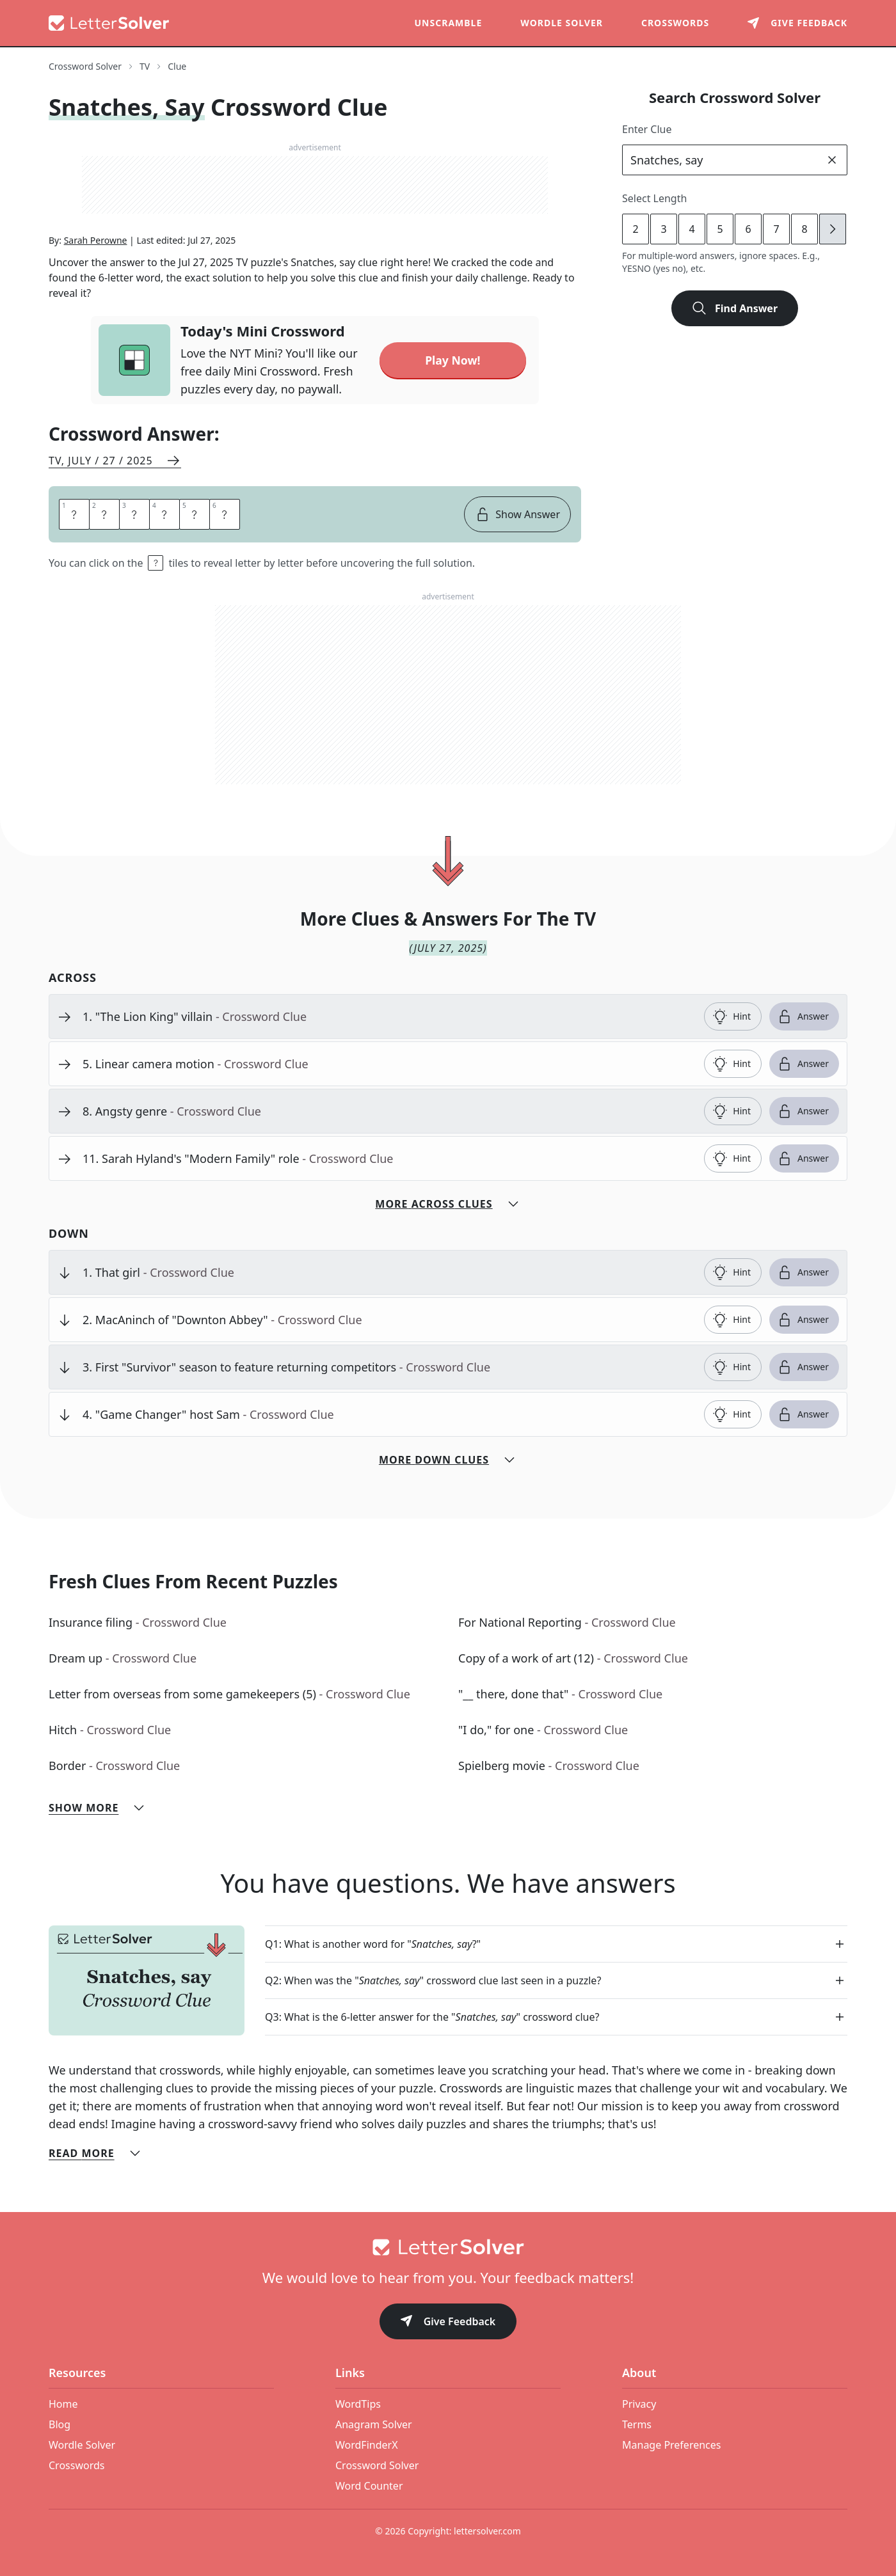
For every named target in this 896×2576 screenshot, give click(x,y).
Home (63, 2404)
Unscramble (449, 23)
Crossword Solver (377, 2465)
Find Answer (735, 308)
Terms (637, 2424)
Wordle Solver (561, 23)
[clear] (832, 160)
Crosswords (675, 23)
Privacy (639, 2404)
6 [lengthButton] (748, 229)
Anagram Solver (373, 2424)
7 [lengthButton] (776, 229)
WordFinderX (366, 2445)
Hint (731, 1016)
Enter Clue (647, 129)
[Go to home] (448, 2247)
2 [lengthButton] (635, 229)
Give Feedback (448, 2322)
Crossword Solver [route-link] (85, 66)
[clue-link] (388, 1016)
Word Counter (369, 2486)
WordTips (358, 2404)
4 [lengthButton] (691, 229)
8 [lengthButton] (804, 229)
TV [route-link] (145, 66)
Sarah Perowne (95, 240)
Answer (803, 1016)
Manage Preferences (671, 2445)
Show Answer (517, 514)
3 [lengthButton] (663, 229)
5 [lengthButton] (720, 229)
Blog (59, 2424)
